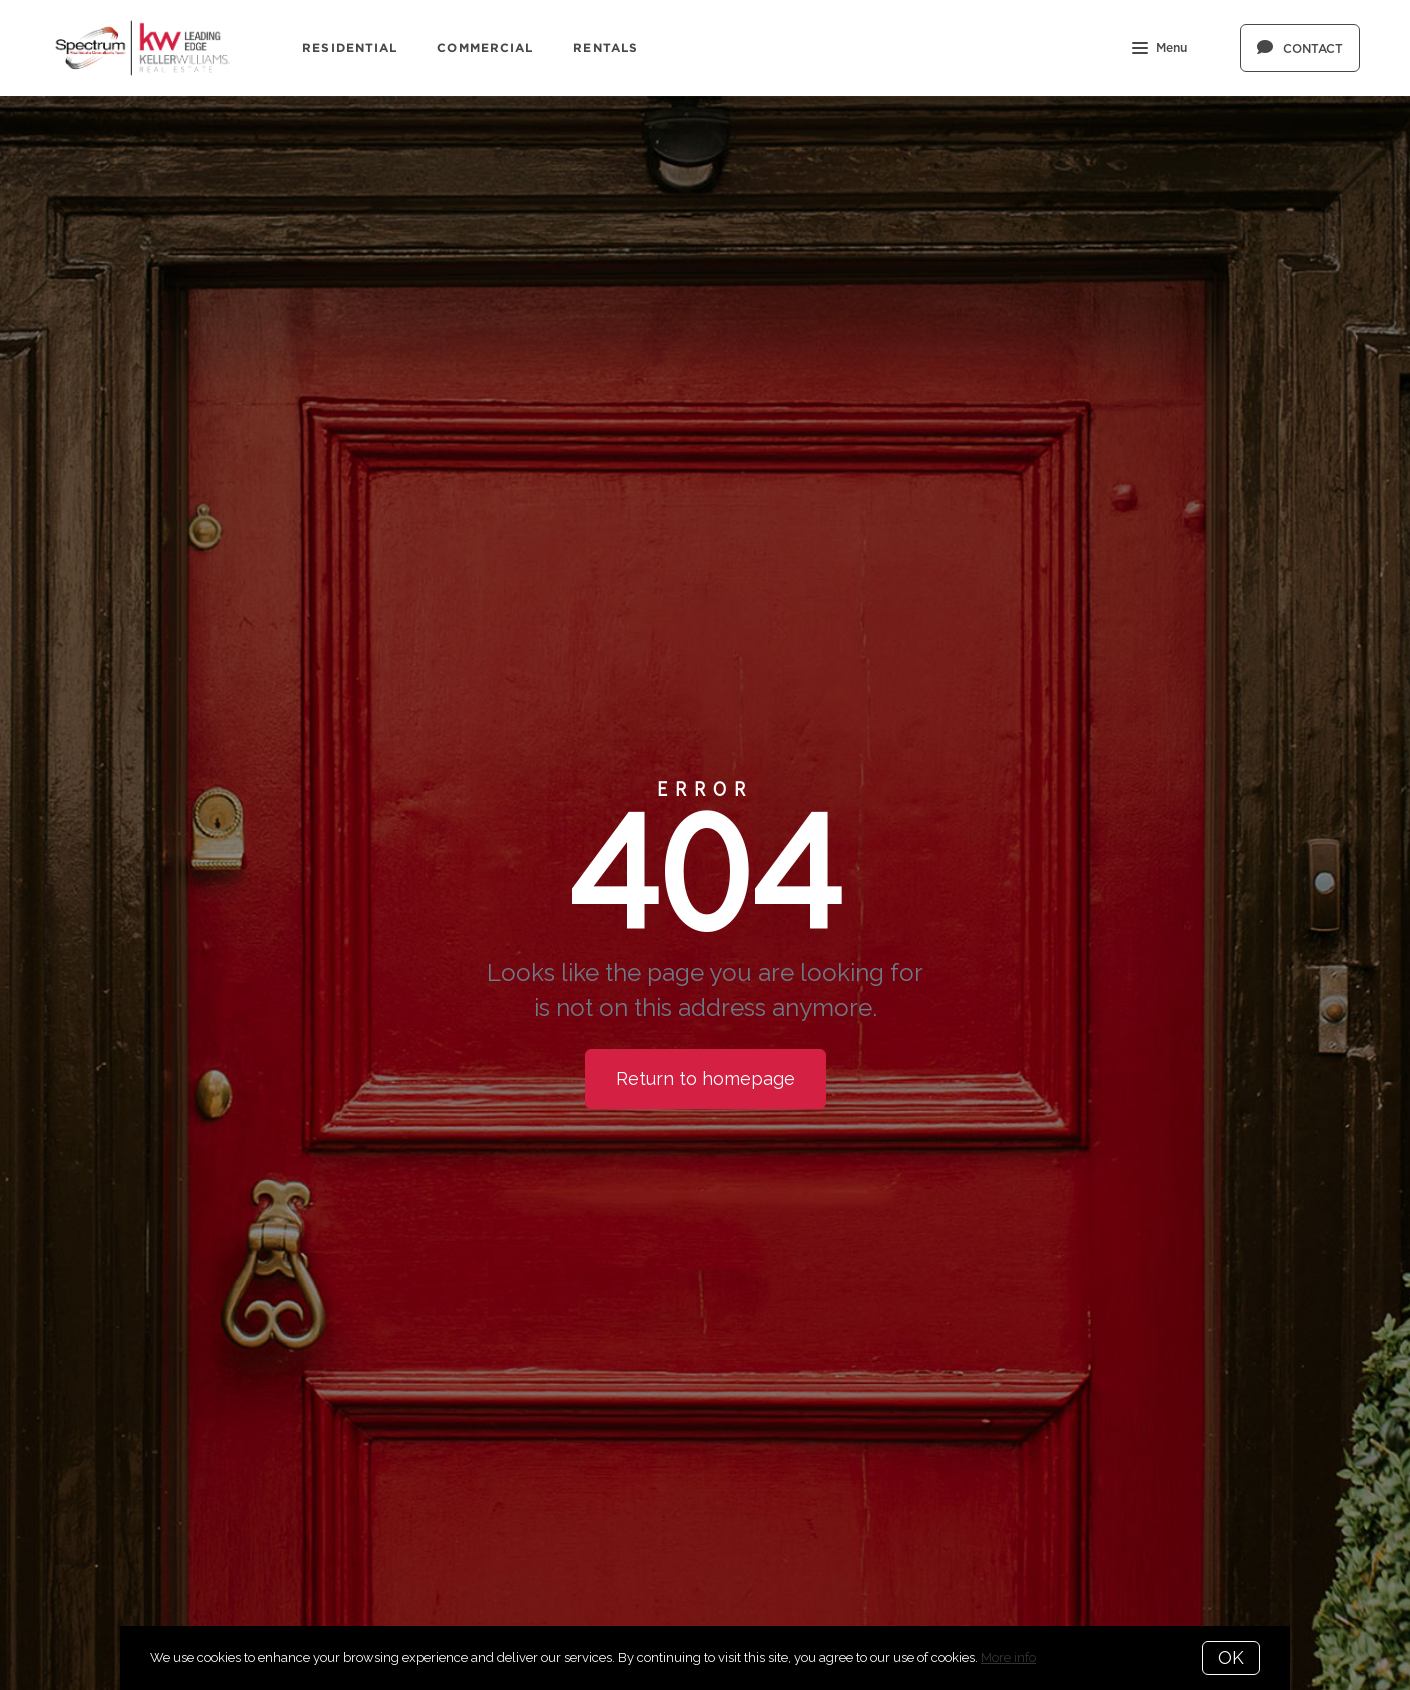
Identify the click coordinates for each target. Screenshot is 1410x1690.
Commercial (485, 47)
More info (1008, 1657)
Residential (349, 47)
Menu (1159, 50)
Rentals (605, 47)
